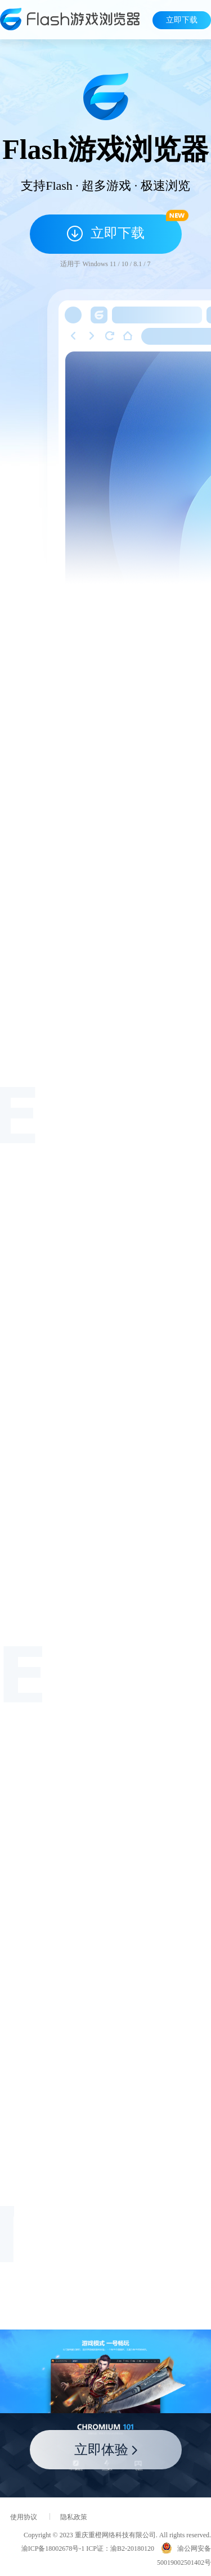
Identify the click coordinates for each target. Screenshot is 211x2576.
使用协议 (23, 2517)
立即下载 (181, 20)
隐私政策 (73, 2517)
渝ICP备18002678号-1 (53, 2548)
